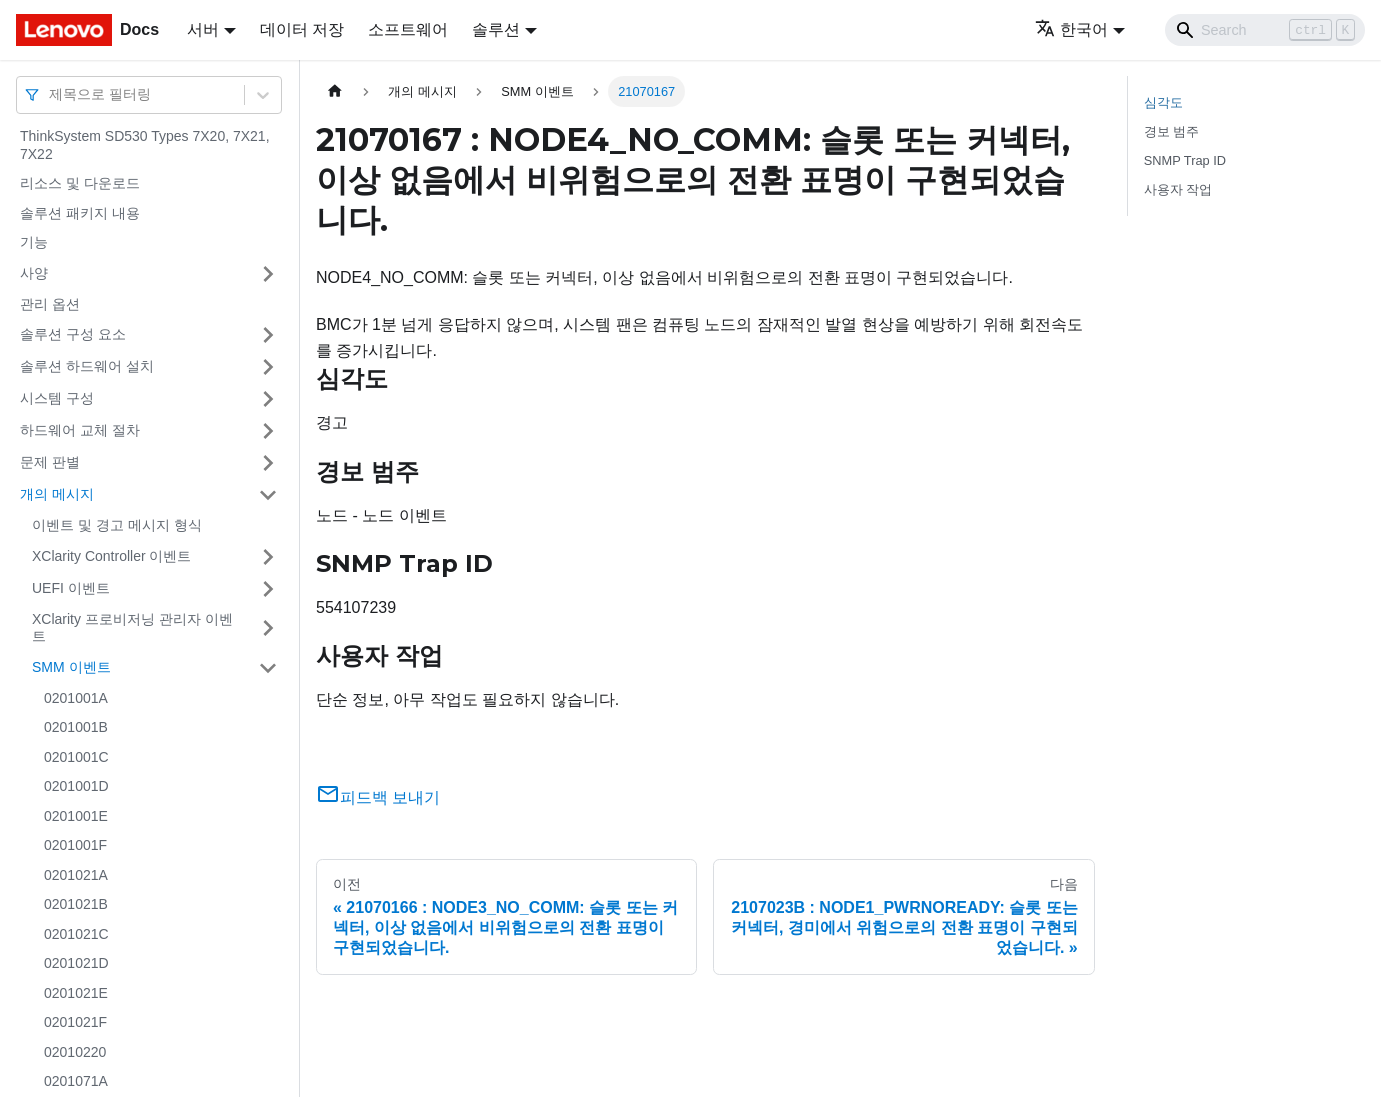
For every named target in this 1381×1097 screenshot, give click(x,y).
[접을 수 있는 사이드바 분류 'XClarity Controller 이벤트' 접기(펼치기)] (268, 557)
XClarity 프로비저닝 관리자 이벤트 (132, 628)
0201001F (75, 845)
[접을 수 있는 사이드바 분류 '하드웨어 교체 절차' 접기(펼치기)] (268, 431)
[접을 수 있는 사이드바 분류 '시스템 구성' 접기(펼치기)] (268, 399)
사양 (34, 273)
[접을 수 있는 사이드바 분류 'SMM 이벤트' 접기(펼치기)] (268, 668)
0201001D (76, 786)
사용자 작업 (1178, 189)
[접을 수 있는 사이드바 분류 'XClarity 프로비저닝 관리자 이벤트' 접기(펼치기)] (268, 628)
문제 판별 (50, 462)
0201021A (76, 875)
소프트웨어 (408, 29)
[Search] (1265, 30)
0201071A (76, 1081)
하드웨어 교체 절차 (80, 430)
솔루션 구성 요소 (73, 334)
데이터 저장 (302, 29)
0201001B (76, 727)
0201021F (75, 1022)
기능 (34, 242)
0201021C (76, 934)
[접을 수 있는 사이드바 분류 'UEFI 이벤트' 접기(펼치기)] (268, 589)
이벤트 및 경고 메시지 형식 (117, 525)
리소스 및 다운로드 (80, 183)
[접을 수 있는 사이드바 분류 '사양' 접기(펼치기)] (268, 274)
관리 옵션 (50, 304)
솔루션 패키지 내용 (80, 213)
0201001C (76, 757)
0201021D (76, 963)
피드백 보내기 (378, 797)
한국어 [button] (1071, 29)
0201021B (76, 904)
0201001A (76, 698)
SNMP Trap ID (1185, 160)
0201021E (76, 993)
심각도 (1163, 102)
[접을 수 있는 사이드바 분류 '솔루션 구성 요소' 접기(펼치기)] (268, 335)
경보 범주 (1172, 131)
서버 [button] (203, 29)
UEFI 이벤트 (71, 588)
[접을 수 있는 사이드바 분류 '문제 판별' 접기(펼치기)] (268, 463)
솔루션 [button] (496, 29)
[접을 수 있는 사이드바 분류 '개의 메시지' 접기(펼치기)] (268, 495)
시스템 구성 (57, 398)
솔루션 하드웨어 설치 (87, 366)
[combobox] (51, 94)
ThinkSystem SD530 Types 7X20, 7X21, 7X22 (145, 145)
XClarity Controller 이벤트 (111, 556)
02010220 (75, 1052)
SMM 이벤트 (71, 667)
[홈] (335, 91)
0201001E (76, 816)
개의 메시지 (57, 494)
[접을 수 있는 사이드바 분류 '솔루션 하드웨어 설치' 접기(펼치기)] (268, 367)
